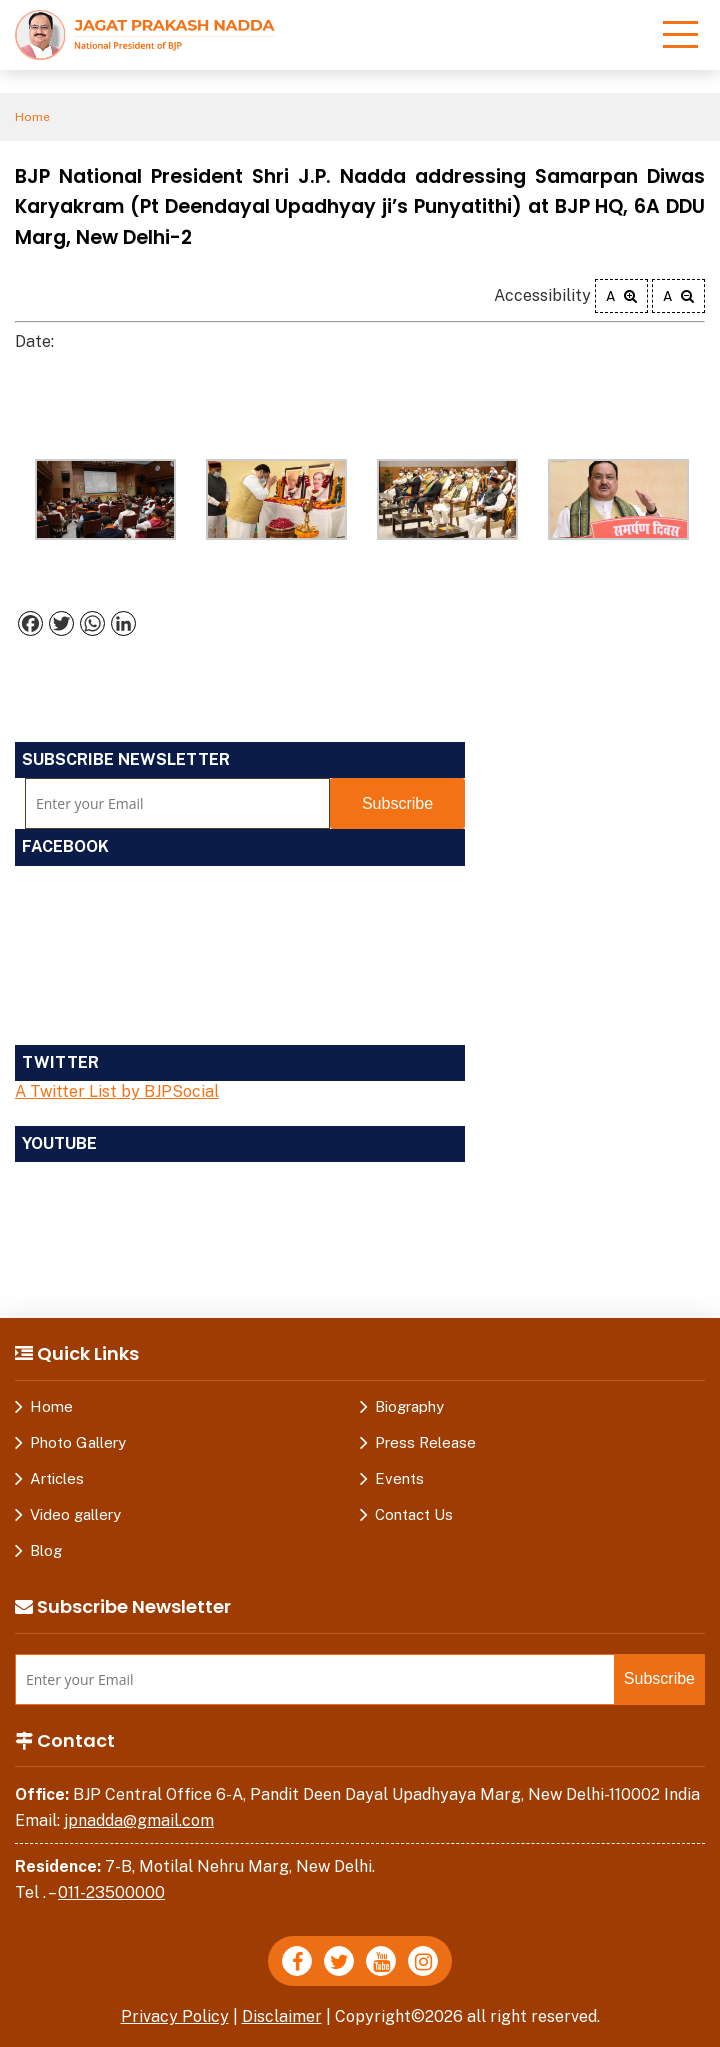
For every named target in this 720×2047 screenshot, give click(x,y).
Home (32, 117)
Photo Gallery (78, 1442)
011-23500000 (111, 1892)
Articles (57, 1478)
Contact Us (414, 1514)
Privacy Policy (175, 2016)
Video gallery (75, 1514)
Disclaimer (282, 2016)
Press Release (425, 1442)
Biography (409, 1406)
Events (399, 1478)
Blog (46, 1550)
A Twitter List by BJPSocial (117, 1091)
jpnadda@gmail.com (139, 1820)
